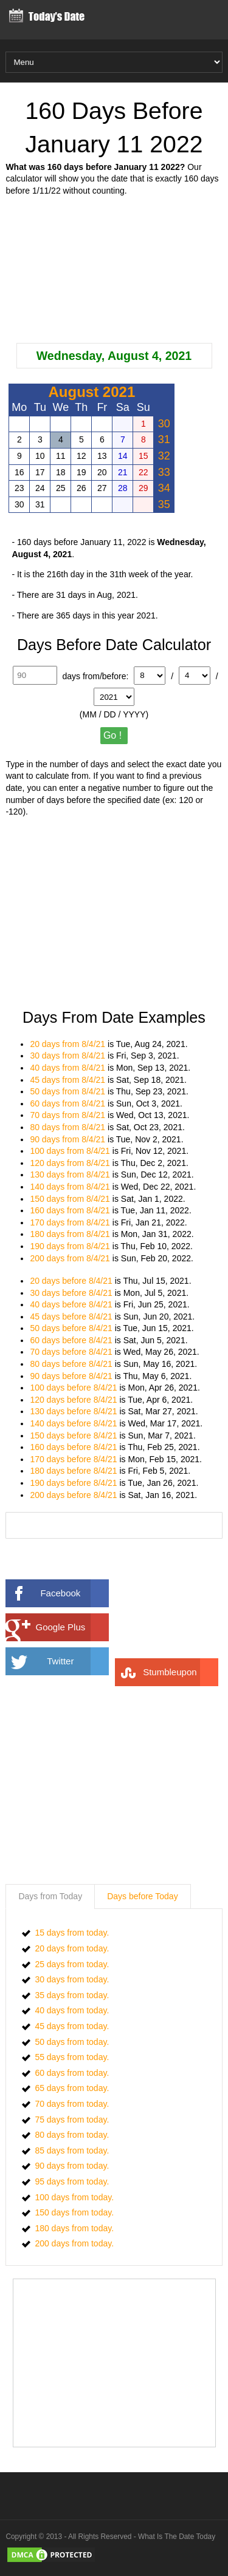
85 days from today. (72, 2150)
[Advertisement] (114, 270)
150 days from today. (74, 2212)
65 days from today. (72, 2088)
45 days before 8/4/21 (71, 1316)
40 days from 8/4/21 (67, 1068)
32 (164, 456)
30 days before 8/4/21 (71, 1293)
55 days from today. (72, 2057)
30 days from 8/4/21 (67, 1055)
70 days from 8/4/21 (67, 1115)
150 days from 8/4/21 (70, 1199)
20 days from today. (72, 1948)
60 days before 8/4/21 (71, 1340)
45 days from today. (72, 2026)
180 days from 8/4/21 (70, 1234)
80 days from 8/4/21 (67, 1127)
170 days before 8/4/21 (73, 1459)
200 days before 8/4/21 (73, 1495)
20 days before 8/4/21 (71, 1281)
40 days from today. (72, 2010)
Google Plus (72, 1627)
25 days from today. (72, 1964)
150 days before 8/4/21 (73, 1435)
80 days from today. (72, 2135)
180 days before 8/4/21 (73, 1471)
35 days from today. (72, 1995)
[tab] (50, 1897)
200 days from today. (74, 2243)
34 (164, 488)
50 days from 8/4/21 (67, 1091)
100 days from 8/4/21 (70, 1151)
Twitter (78, 1661)
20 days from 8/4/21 (67, 1044)
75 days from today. (72, 2119)
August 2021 (92, 392)
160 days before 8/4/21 (73, 1447)
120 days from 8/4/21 (70, 1163)
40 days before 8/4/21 (71, 1304)
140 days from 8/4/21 (70, 1186)
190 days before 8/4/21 (73, 1483)
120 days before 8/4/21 (73, 1400)
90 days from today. (72, 2166)
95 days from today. (72, 2181)
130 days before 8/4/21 (73, 1411)
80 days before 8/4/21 (71, 1364)
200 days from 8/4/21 (70, 1258)
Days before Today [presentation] (142, 1896)
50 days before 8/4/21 (71, 1328)
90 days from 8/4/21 (67, 1139)
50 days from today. (72, 2042)
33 (164, 472)
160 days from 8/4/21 (70, 1210)
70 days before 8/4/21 (71, 1352)
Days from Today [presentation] (50, 1896)
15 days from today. (72, 1932)
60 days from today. (72, 2073)
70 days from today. (72, 2104)
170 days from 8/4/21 (70, 1222)
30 (164, 424)
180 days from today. (74, 2228)
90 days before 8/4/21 (71, 1376)
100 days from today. (74, 2197)
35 (164, 504)
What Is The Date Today (176, 2536)
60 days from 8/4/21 (67, 1103)
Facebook (74, 1593)
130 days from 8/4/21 (70, 1174)
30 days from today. (72, 1979)
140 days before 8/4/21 (73, 1423)
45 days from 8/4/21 (67, 1080)
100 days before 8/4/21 (73, 1387)
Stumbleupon (180, 1672)
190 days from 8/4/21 (70, 1246)
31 (164, 439)
